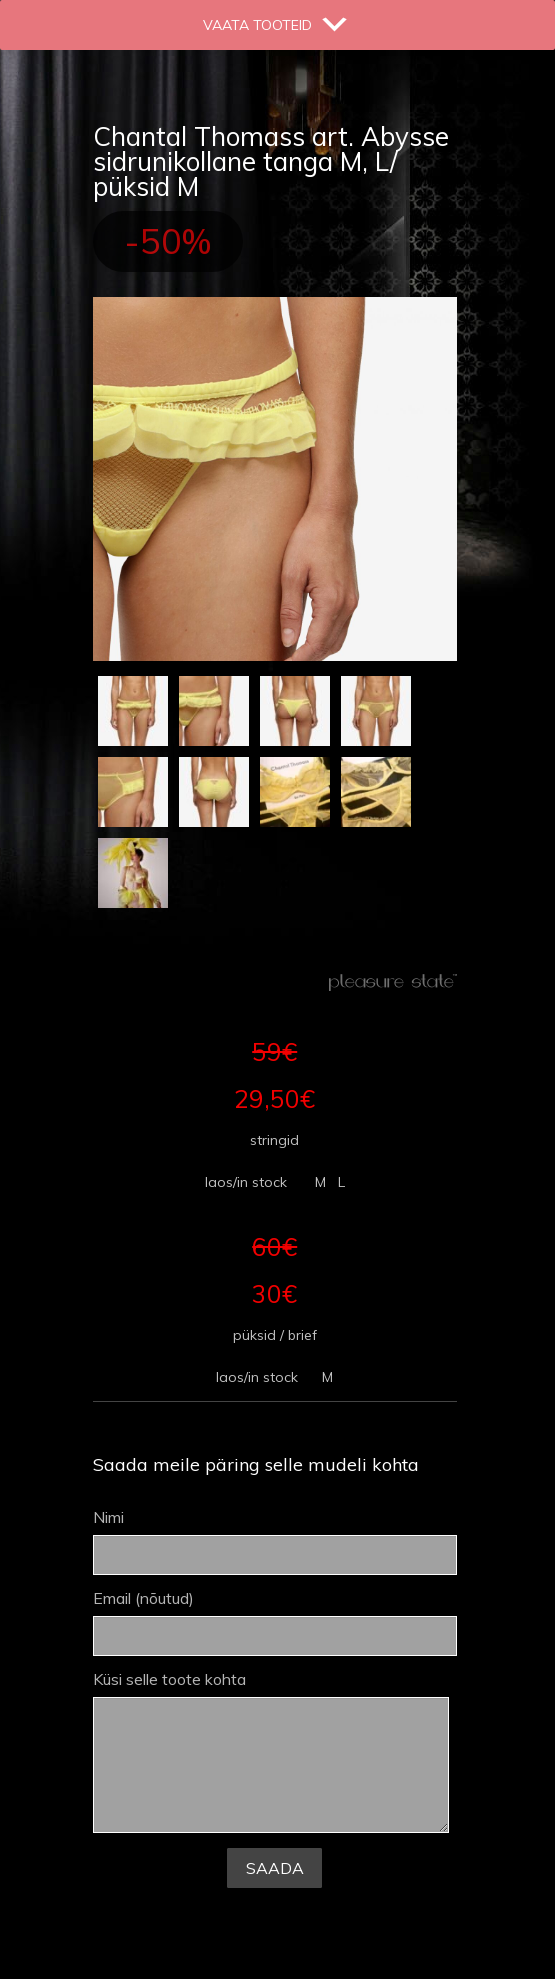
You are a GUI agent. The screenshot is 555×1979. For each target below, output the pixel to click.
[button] (257, 25)
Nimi (275, 1542)
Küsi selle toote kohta (271, 1752)
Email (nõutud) (275, 1623)
